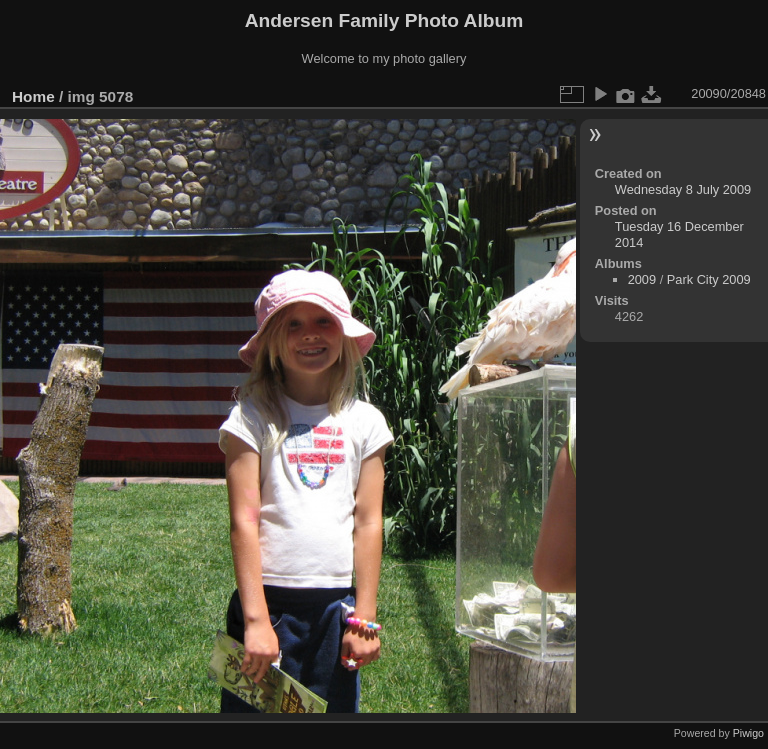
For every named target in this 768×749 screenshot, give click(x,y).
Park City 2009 (709, 279)
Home (33, 96)
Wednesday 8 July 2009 (683, 189)
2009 (642, 279)
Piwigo (748, 733)
